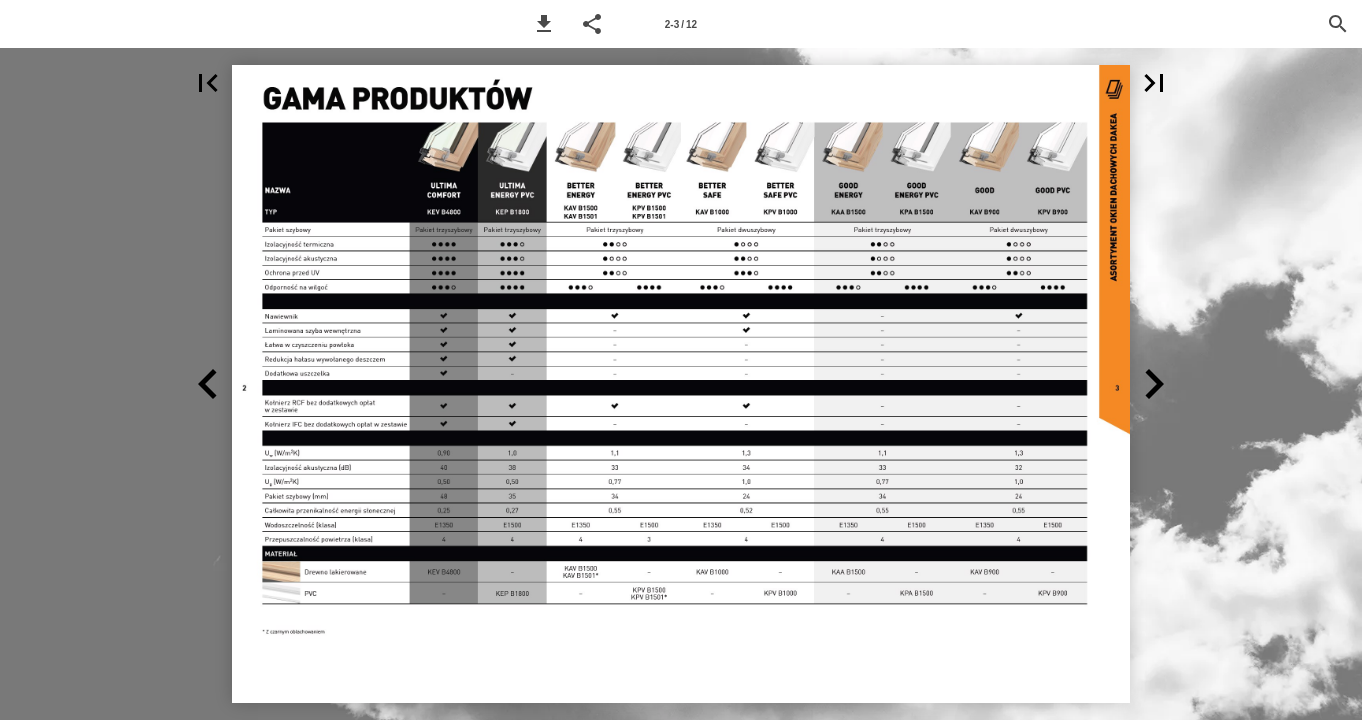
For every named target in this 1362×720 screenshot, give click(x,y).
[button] (544, 24)
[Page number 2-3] (681, 24)
